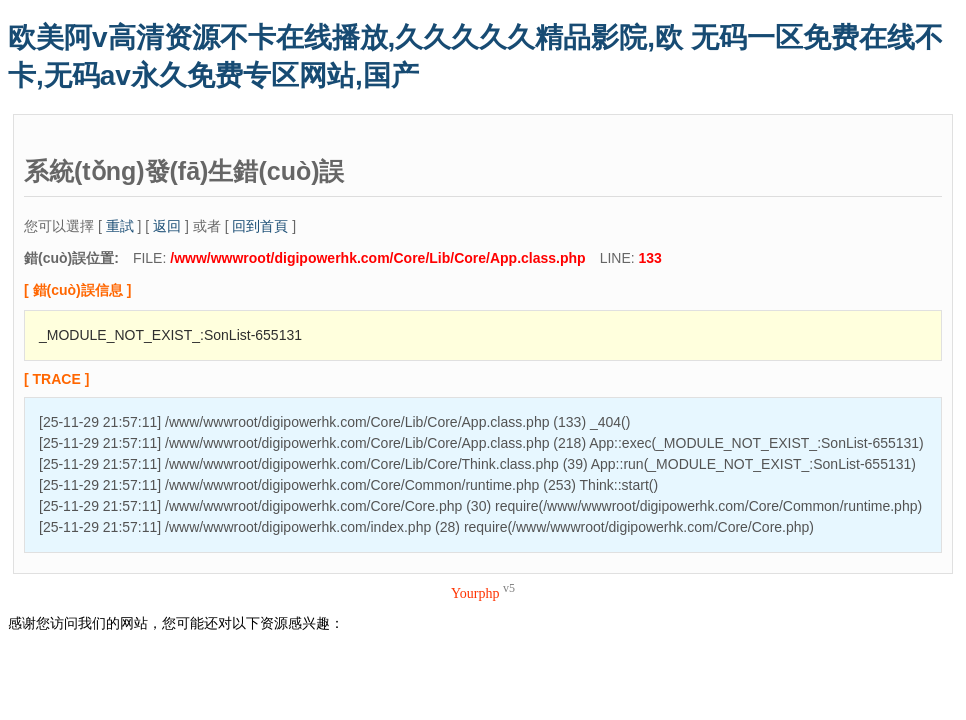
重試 (120, 226)
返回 (167, 226)
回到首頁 (260, 226)
